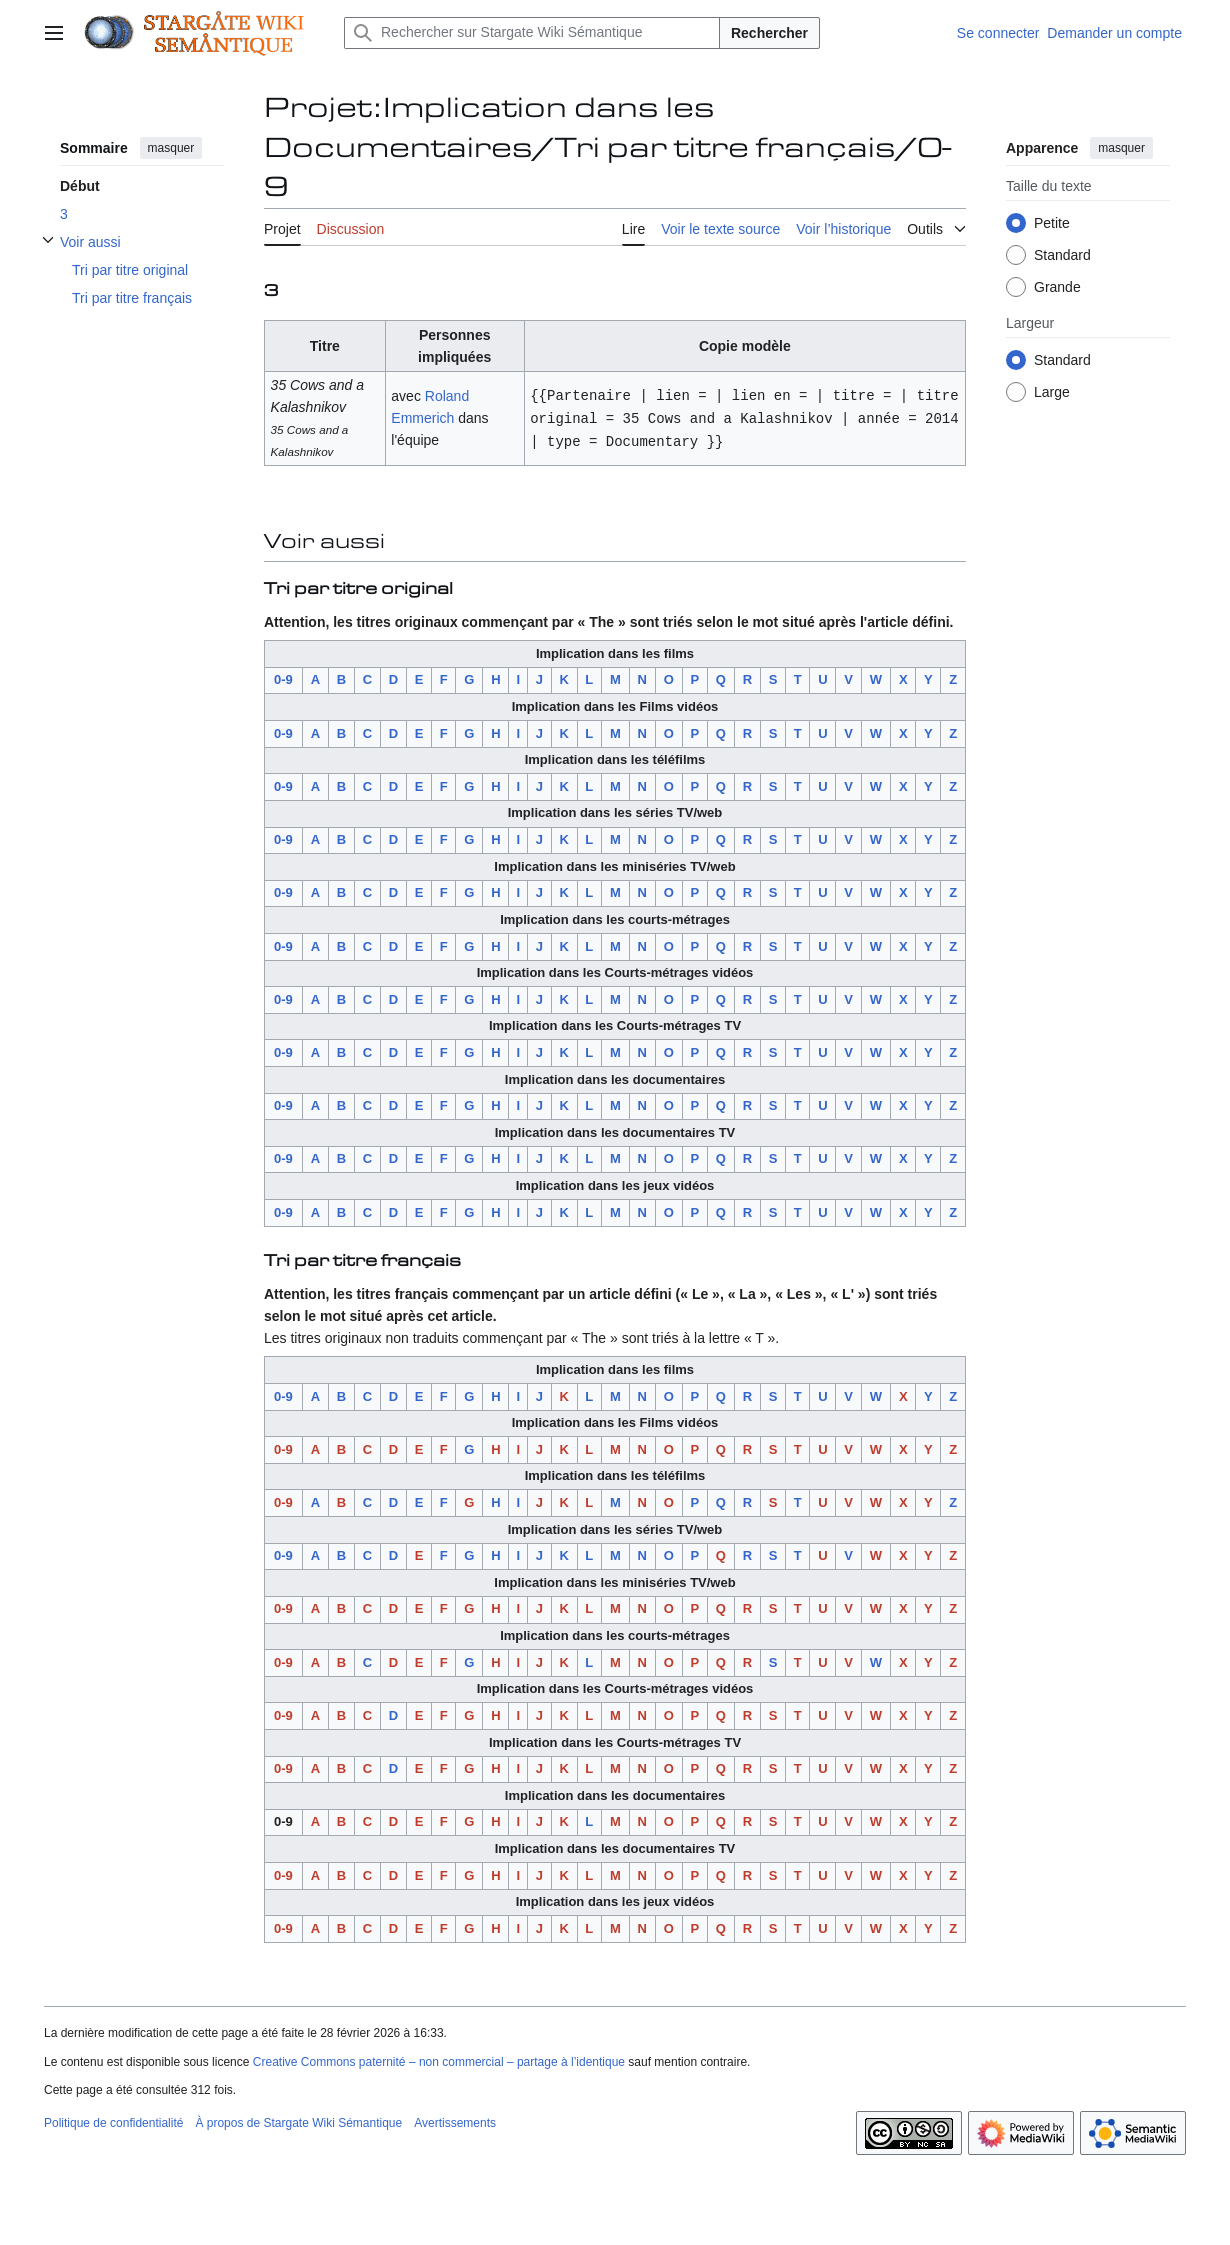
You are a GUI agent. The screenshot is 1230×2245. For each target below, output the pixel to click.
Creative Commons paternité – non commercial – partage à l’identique (439, 2062)
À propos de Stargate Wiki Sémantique (298, 2123)
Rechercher (769, 33)
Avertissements (455, 2123)
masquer (171, 148)
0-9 (283, 679)
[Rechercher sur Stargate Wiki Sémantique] (532, 33)
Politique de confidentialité (113, 2123)
